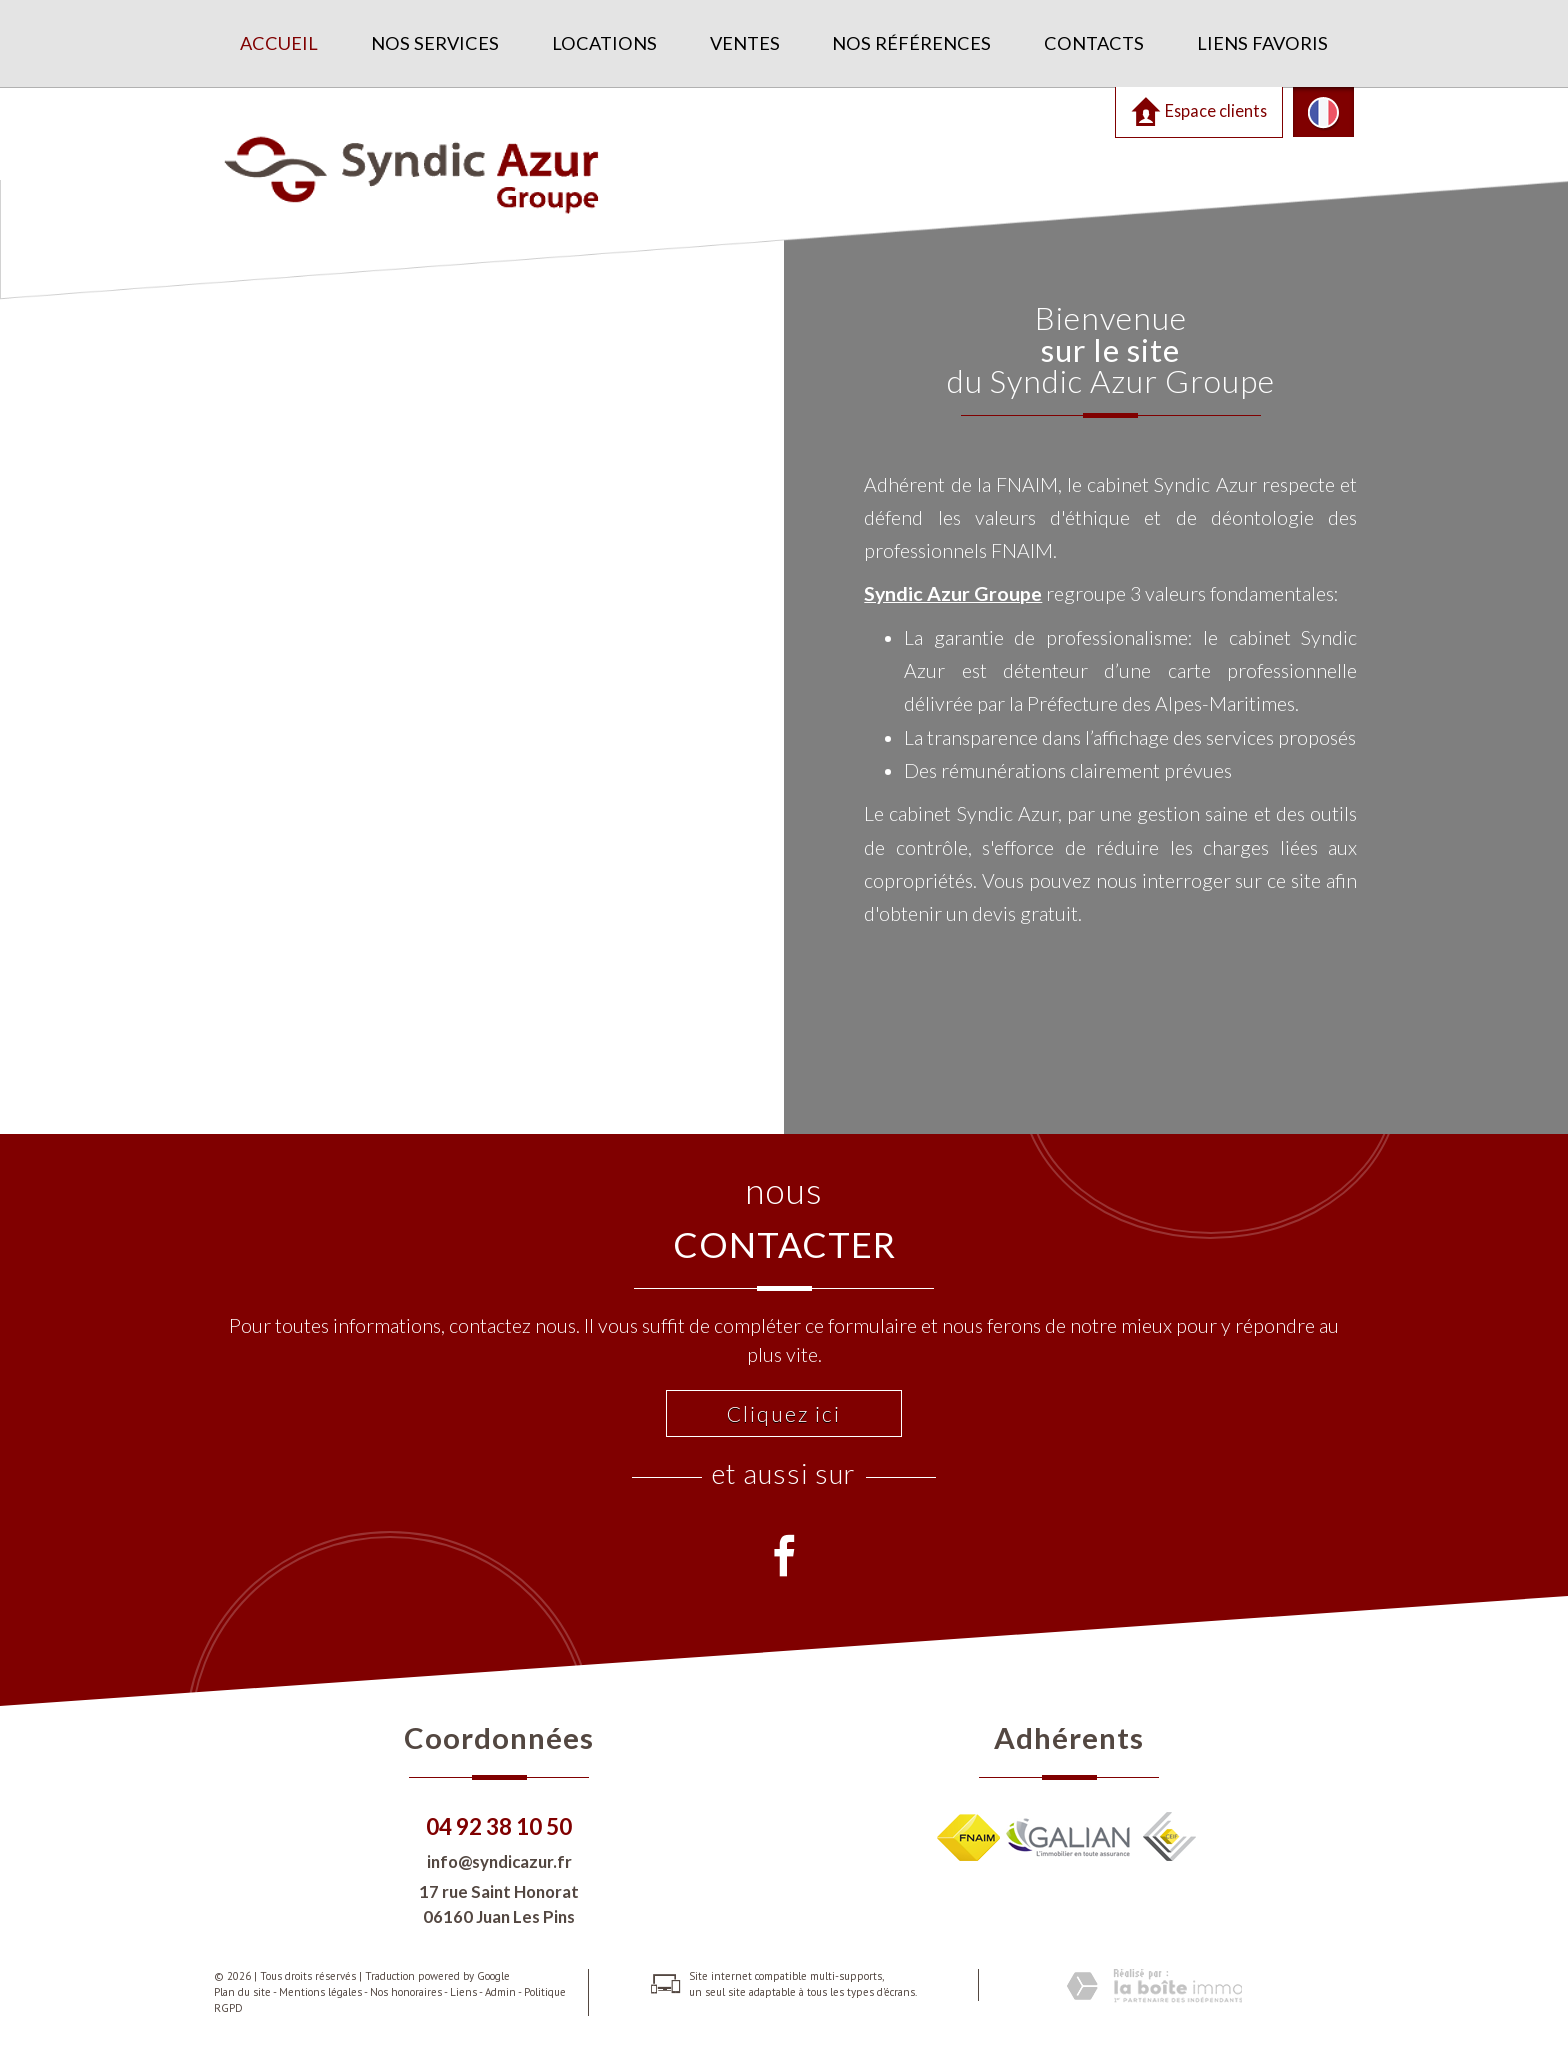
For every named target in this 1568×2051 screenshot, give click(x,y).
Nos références (911, 43)
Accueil (279, 43)
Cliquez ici (784, 1413)
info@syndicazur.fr (499, 1861)
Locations (604, 43)
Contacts (1094, 43)
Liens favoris (1262, 43)
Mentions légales (320, 1992)
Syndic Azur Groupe (953, 593)
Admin (500, 1992)
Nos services (435, 43)
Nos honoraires (406, 1992)
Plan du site (242, 1992)
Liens (463, 1992)
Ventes (745, 43)
